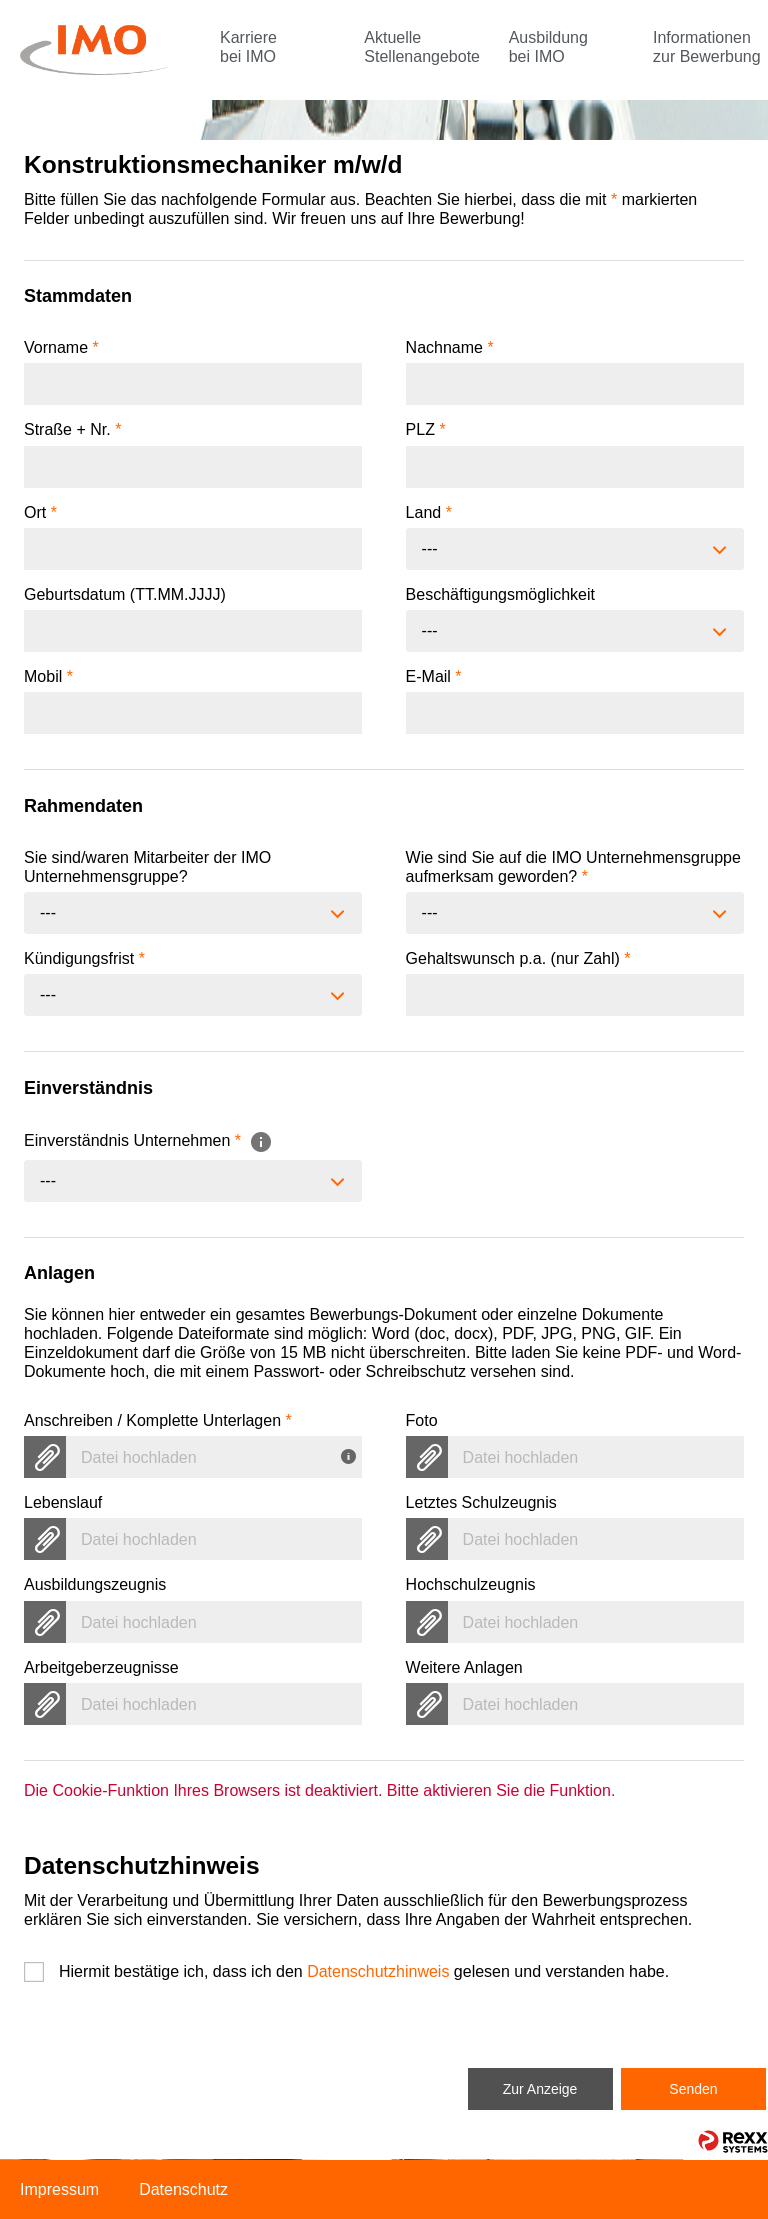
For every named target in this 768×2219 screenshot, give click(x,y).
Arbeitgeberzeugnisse (101, 1667)
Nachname (450, 347)
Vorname (61, 347)
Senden (693, 2089)
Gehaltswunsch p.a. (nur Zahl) (518, 958)
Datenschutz (183, 2189)
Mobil (48, 676)
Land (429, 512)
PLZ (426, 429)
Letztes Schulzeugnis (481, 1502)
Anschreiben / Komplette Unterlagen (158, 1420)
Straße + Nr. (72, 429)
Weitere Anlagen (464, 1667)
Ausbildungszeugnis (95, 1584)
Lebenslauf (63, 1502)
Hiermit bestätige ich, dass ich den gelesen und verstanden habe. (364, 1971)
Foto (422, 1420)
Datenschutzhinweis (378, 1971)
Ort (40, 512)
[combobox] (575, 549)
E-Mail (434, 676)
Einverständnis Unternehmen (148, 1140)
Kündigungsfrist (84, 958)
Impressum (59, 2189)
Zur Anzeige (540, 2089)
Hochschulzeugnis (471, 1584)
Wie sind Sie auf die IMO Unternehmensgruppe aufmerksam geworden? (573, 867)
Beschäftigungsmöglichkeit (500, 594)
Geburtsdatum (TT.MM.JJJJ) (125, 594)
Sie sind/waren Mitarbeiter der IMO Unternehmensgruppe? (147, 867)
